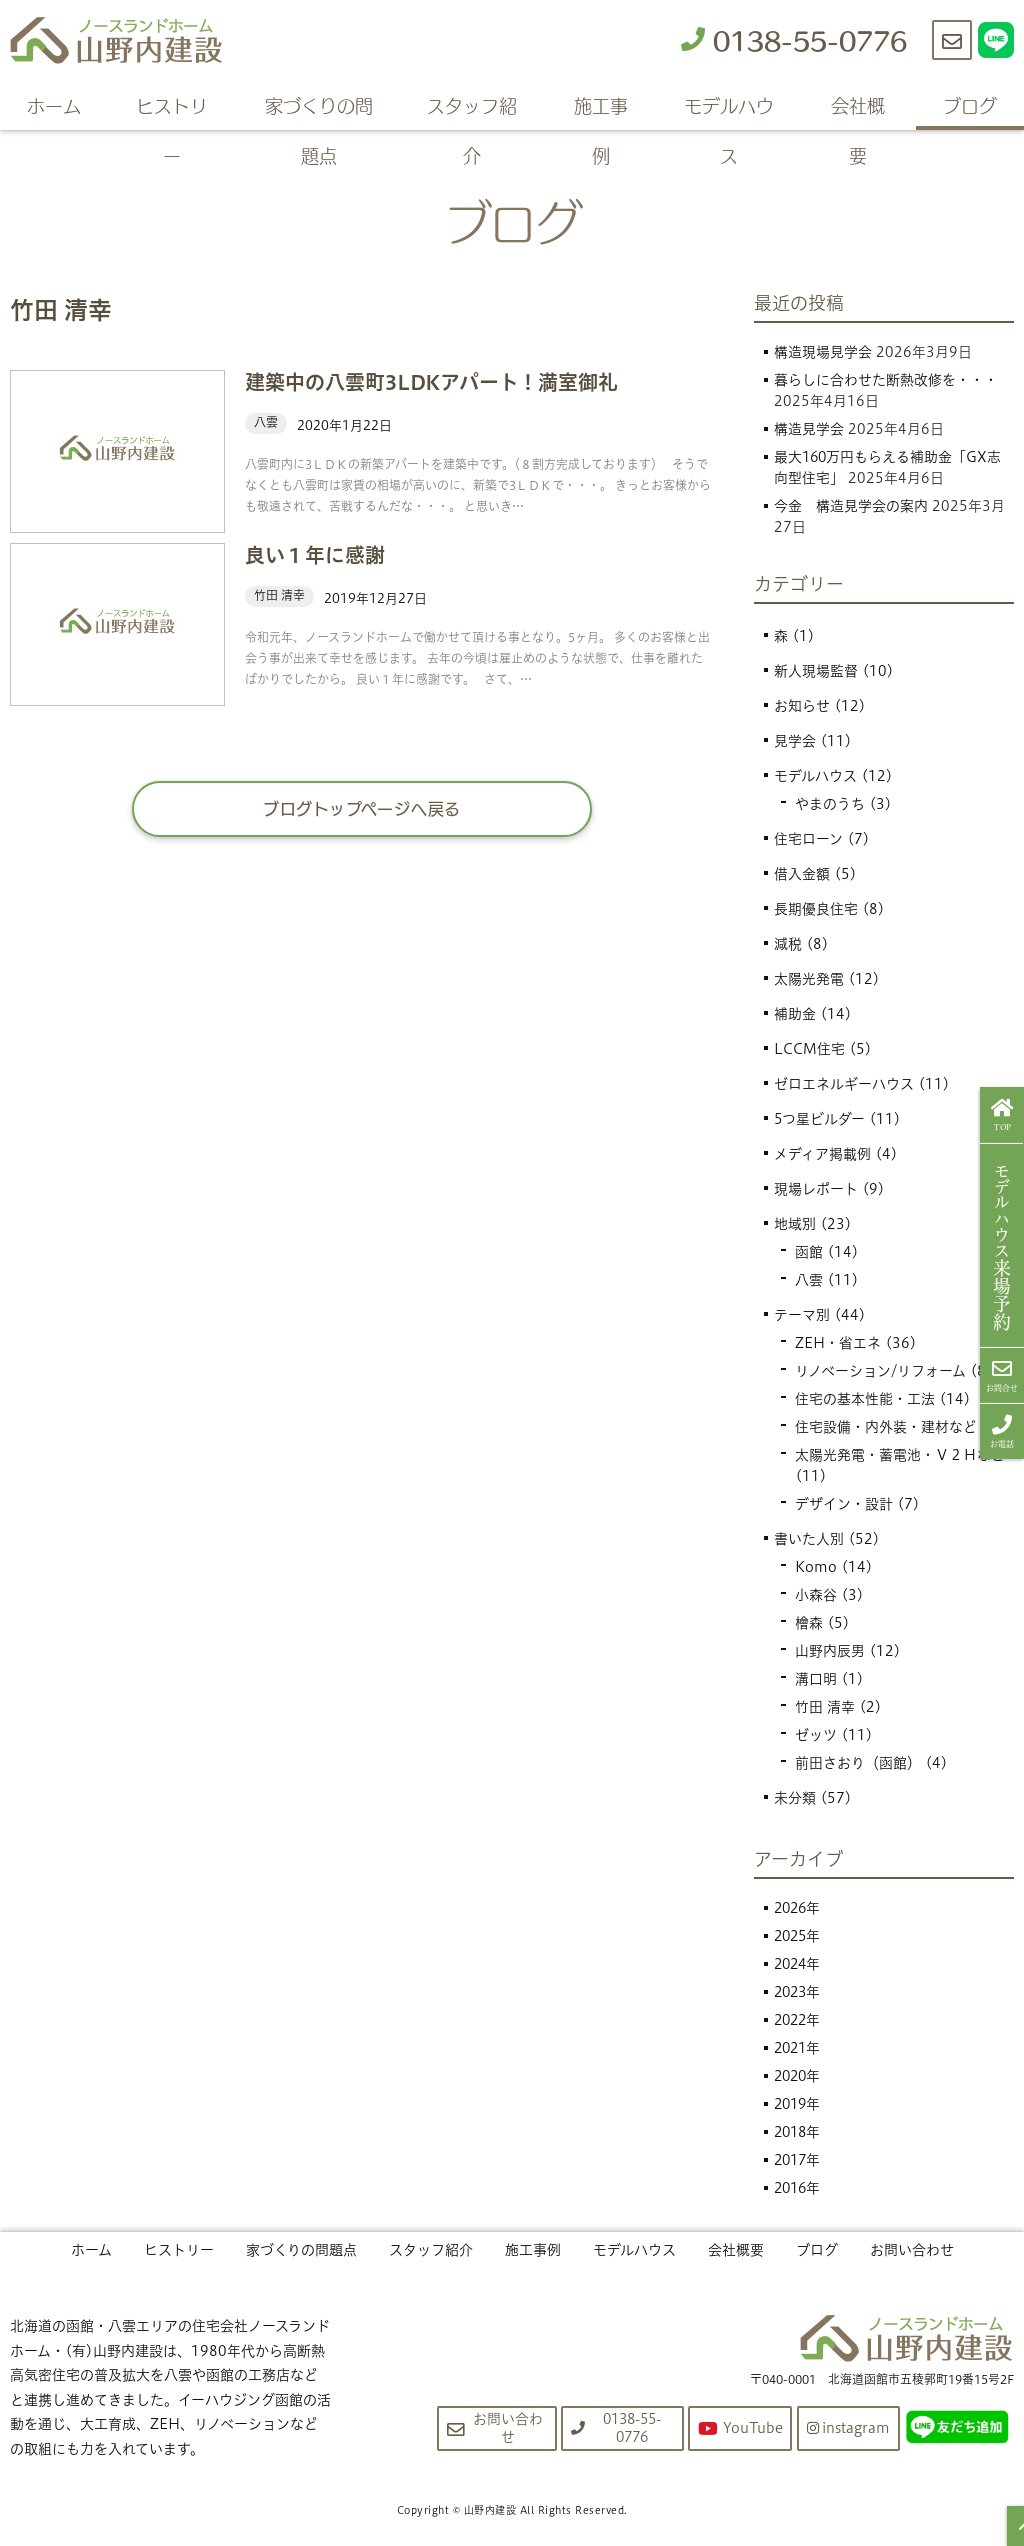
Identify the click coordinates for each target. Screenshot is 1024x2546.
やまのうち (830, 804)
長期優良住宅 (816, 909)
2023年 (799, 1992)
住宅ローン (808, 839)
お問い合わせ (912, 2250)
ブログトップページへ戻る (362, 809)
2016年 (799, 2188)
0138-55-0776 (794, 39)
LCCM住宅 (809, 1049)
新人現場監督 (816, 671)
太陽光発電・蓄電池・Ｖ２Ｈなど (900, 1455)
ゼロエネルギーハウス (844, 1084)
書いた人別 (809, 1539)
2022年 (799, 2020)
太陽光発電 (809, 979)
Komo (816, 1567)
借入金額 (802, 874)
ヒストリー (172, 110)
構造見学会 (809, 429)
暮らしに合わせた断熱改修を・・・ (886, 380)
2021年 (799, 2048)
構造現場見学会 (823, 352)
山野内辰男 (830, 1651)
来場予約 (1002, 1246)
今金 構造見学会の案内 (851, 506)
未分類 (795, 1798)
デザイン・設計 (844, 1504)
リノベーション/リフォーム (880, 1371)
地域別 (795, 1224)
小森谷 (816, 1595)
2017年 (799, 2160)
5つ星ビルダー (820, 1119)
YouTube (739, 2428)
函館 (809, 1252)
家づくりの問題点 (319, 110)
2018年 (799, 2132)
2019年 (799, 2104)
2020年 (799, 2076)
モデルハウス (729, 110)
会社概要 (858, 110)
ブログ (970, 105)
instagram (847, 2428)
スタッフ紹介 (472, 110)
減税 (788, 944)
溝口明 (816, 1679)
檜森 (809, 1623)
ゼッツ (816, 1735)
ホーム (54, 105)
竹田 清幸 (825, 1707)
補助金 (795, 1014)
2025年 (799, 1936)
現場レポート (816, 1189)
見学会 (795, 741)
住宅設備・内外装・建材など (886, 1427)
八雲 (809, 1280)
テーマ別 (802, 1315)
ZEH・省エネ (838, 1343)
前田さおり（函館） (858, 1763)
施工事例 (601, 110)
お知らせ (802, 706)
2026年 (799, 1908)
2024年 (799, 1964)
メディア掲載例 (822, 1154)
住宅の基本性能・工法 (865, 1399)
